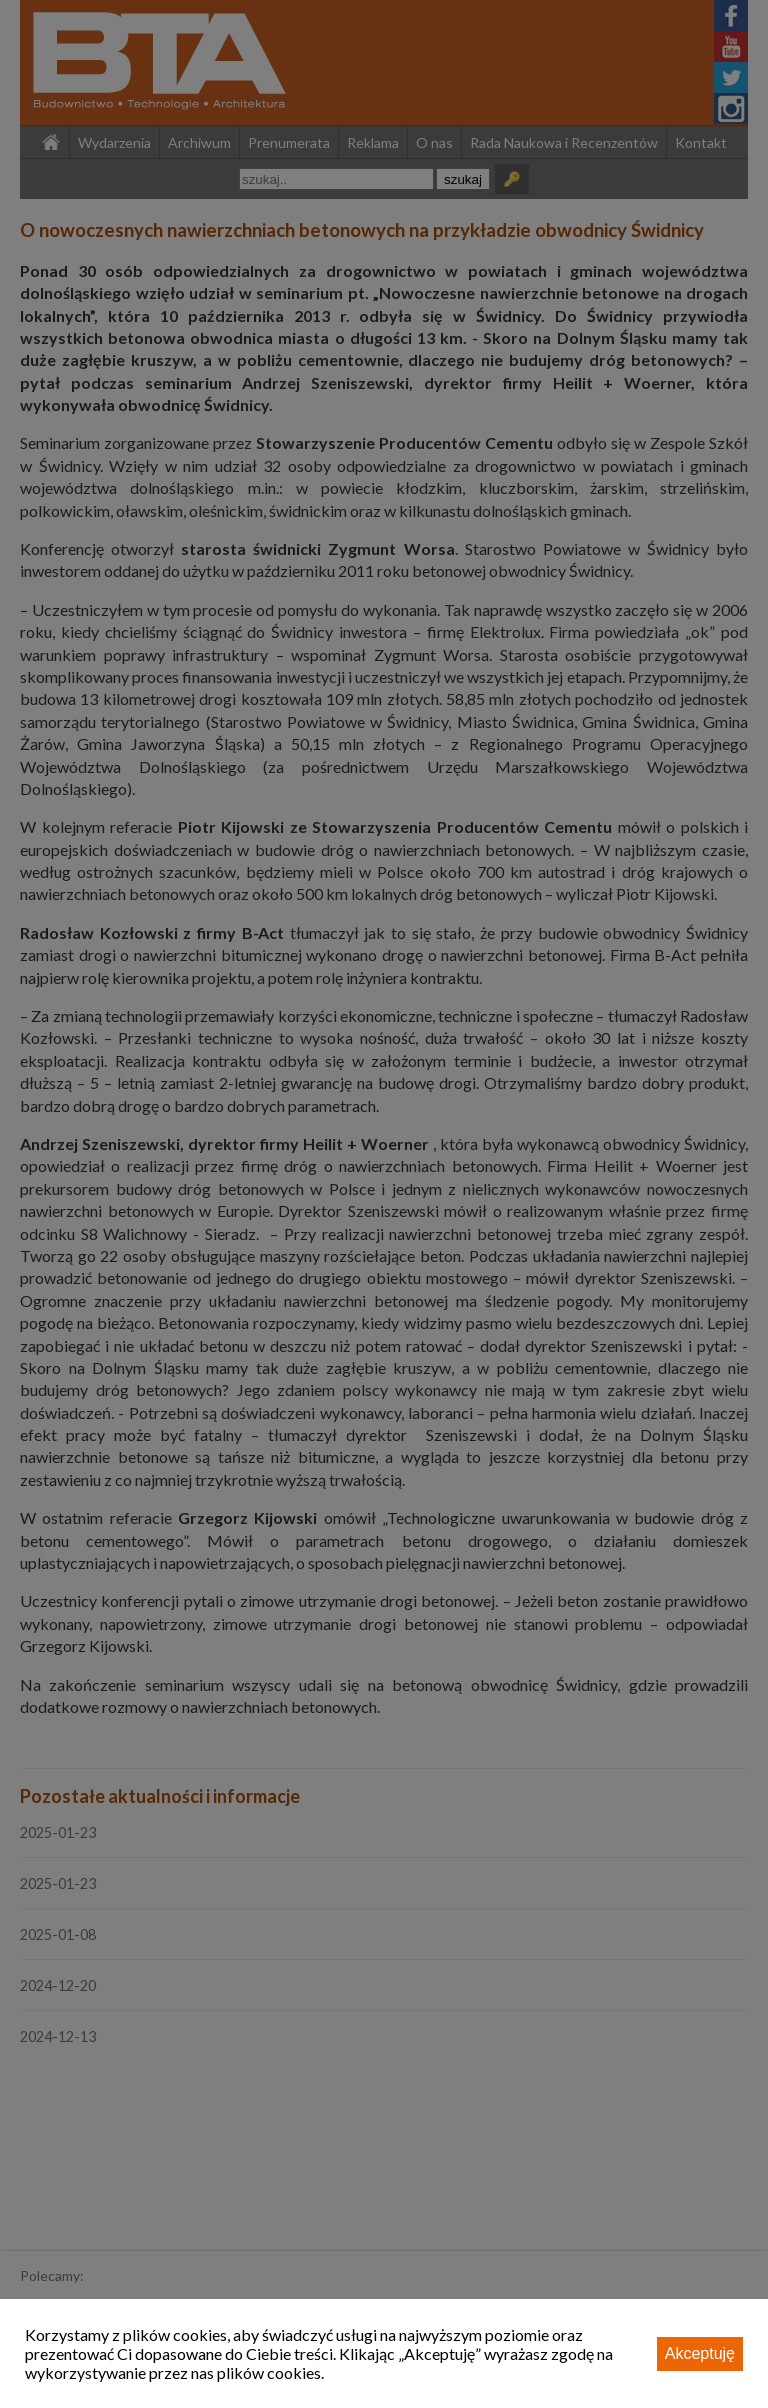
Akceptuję (700, 2353)
